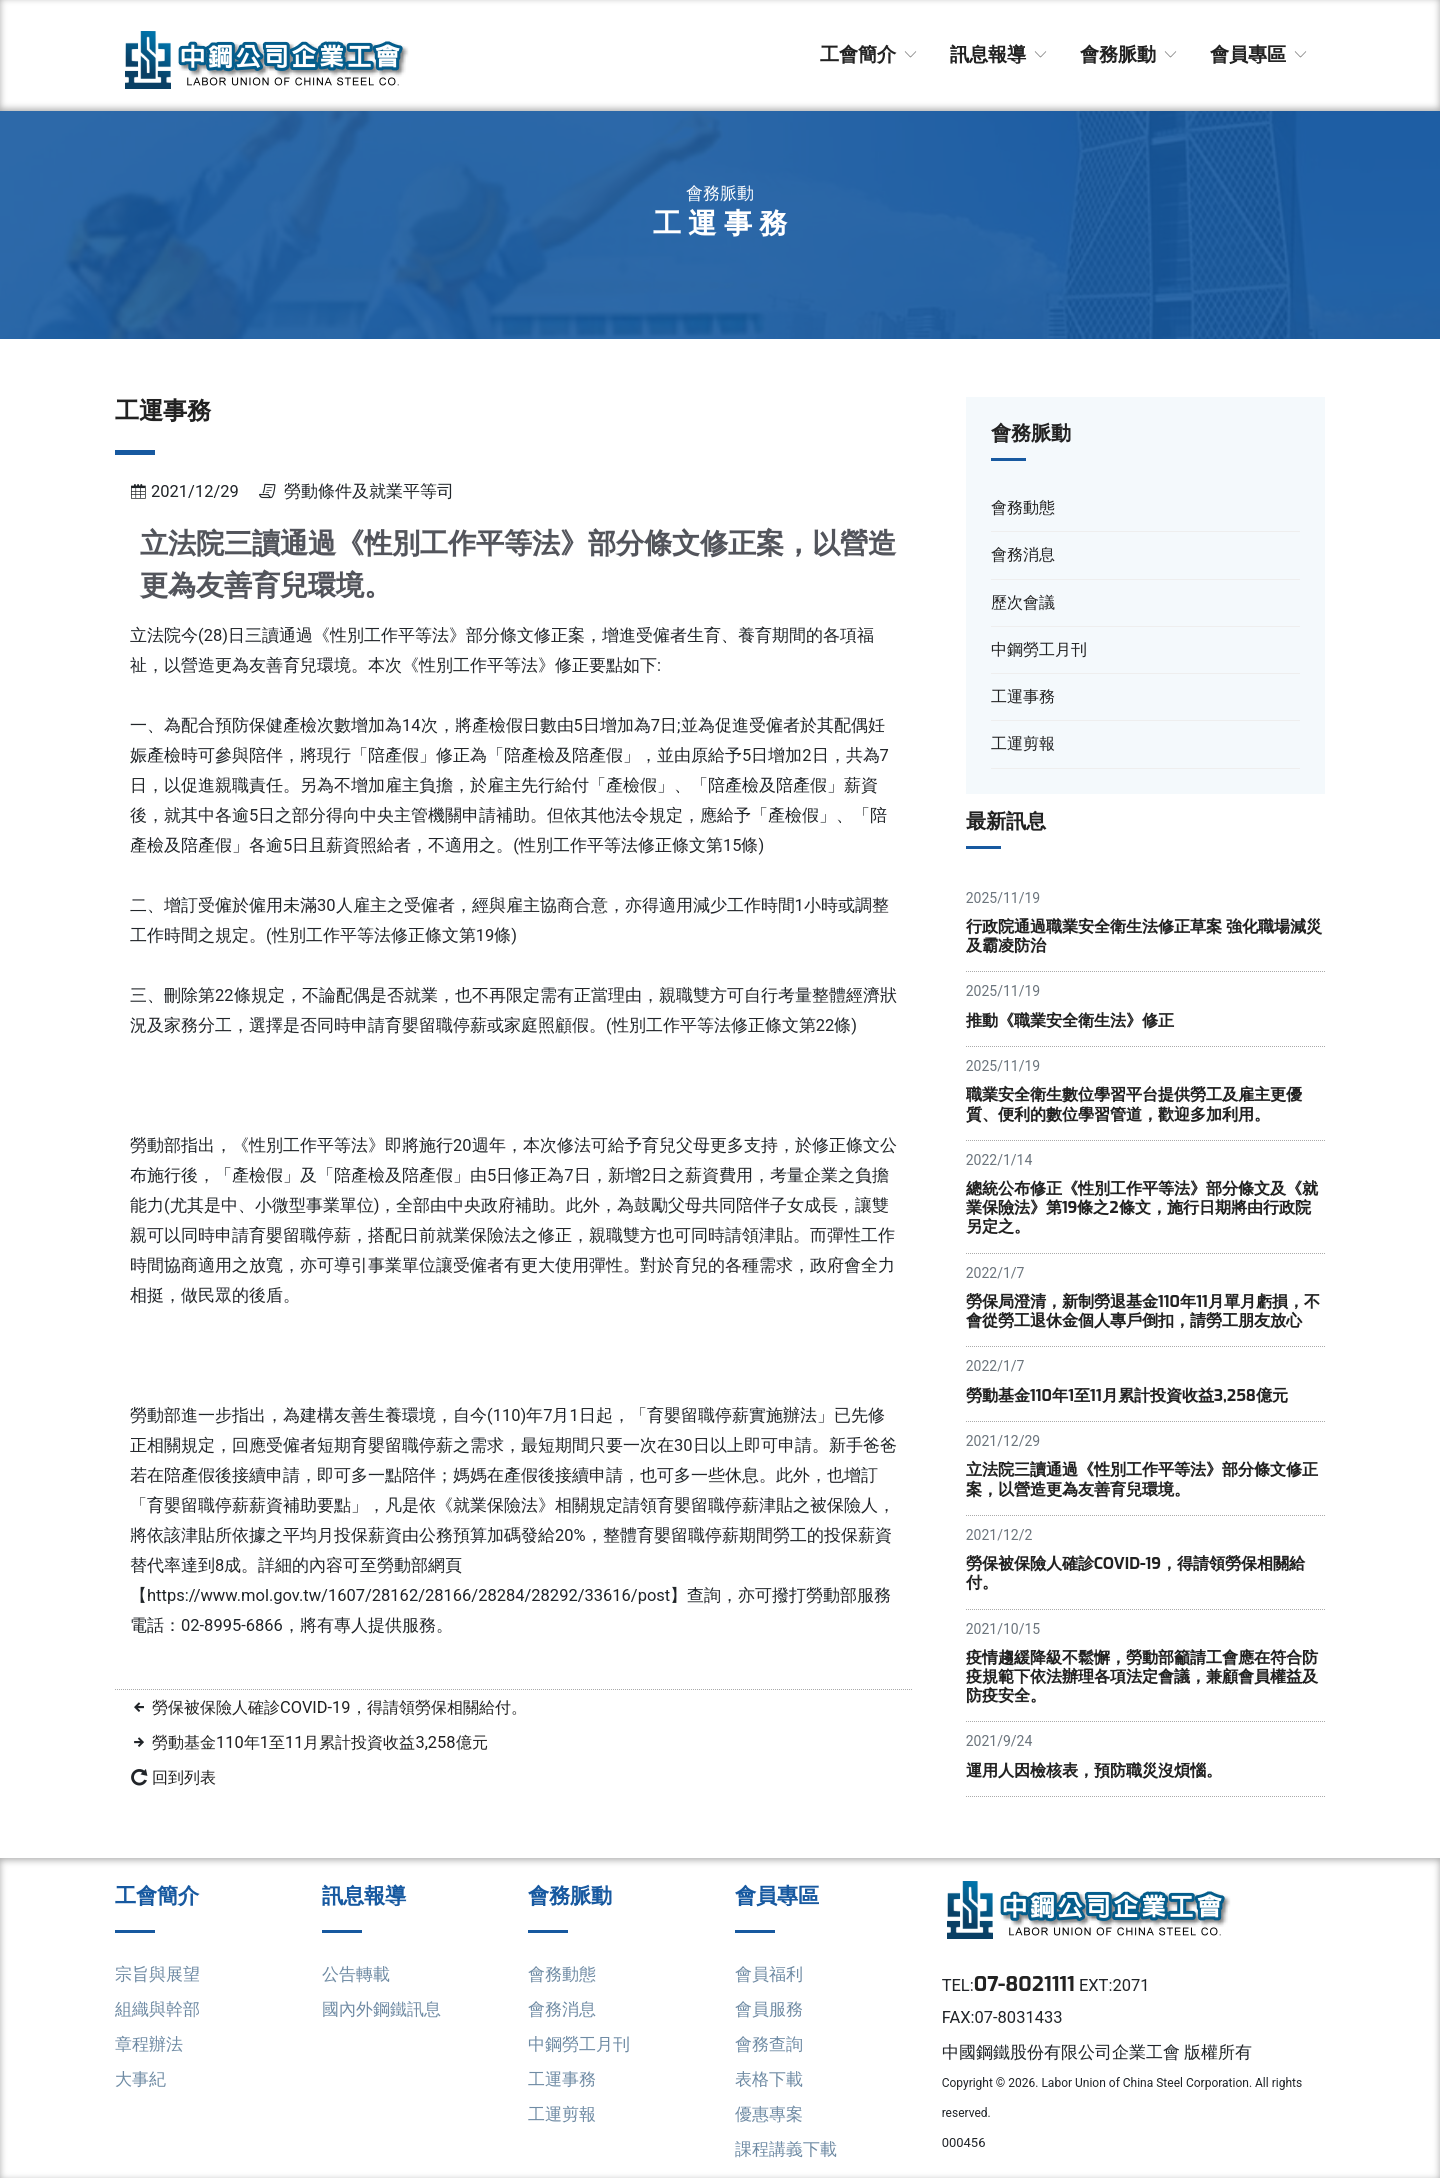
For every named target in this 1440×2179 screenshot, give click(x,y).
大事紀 (140, 2080)
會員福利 (769, 1975)
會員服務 (769, 2010)
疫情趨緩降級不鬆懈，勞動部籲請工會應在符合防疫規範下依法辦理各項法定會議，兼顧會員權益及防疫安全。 (1142, 1677)
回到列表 (186, 1777)
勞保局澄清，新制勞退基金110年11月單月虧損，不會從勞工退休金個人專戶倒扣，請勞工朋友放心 (1143, 1312)
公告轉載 (356, 1975)
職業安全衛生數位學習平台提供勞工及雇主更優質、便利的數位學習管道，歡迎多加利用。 (1134, 1105)
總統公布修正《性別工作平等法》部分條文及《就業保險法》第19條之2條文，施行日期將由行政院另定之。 (1142, 1208)
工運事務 (562, 2080)
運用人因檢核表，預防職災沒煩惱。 (1094, 1771)
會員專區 (1260, 54)
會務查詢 (769, 2045)
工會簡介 (870, 54)
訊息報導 (1000, 54)
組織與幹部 (157, 2010)
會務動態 (562, 1975)
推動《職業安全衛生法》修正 (1070, 1020)
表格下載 (769, 2080)
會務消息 (562, 2010)
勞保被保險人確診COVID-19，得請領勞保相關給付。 (349, 1707)
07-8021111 (1025, 1986)
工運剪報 (562, 2115)
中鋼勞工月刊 (579, 2045)
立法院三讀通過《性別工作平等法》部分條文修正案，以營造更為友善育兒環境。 (1142, 1480)
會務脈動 (1130, 54)
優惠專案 (769, 2115)
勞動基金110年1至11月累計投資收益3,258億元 (327, 1742)
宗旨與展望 (157, 1975)
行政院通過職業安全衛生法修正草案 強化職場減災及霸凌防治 (1144, 937)
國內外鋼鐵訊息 (381, 2010)
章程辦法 (149, 2045)
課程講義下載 (786, 2150)
